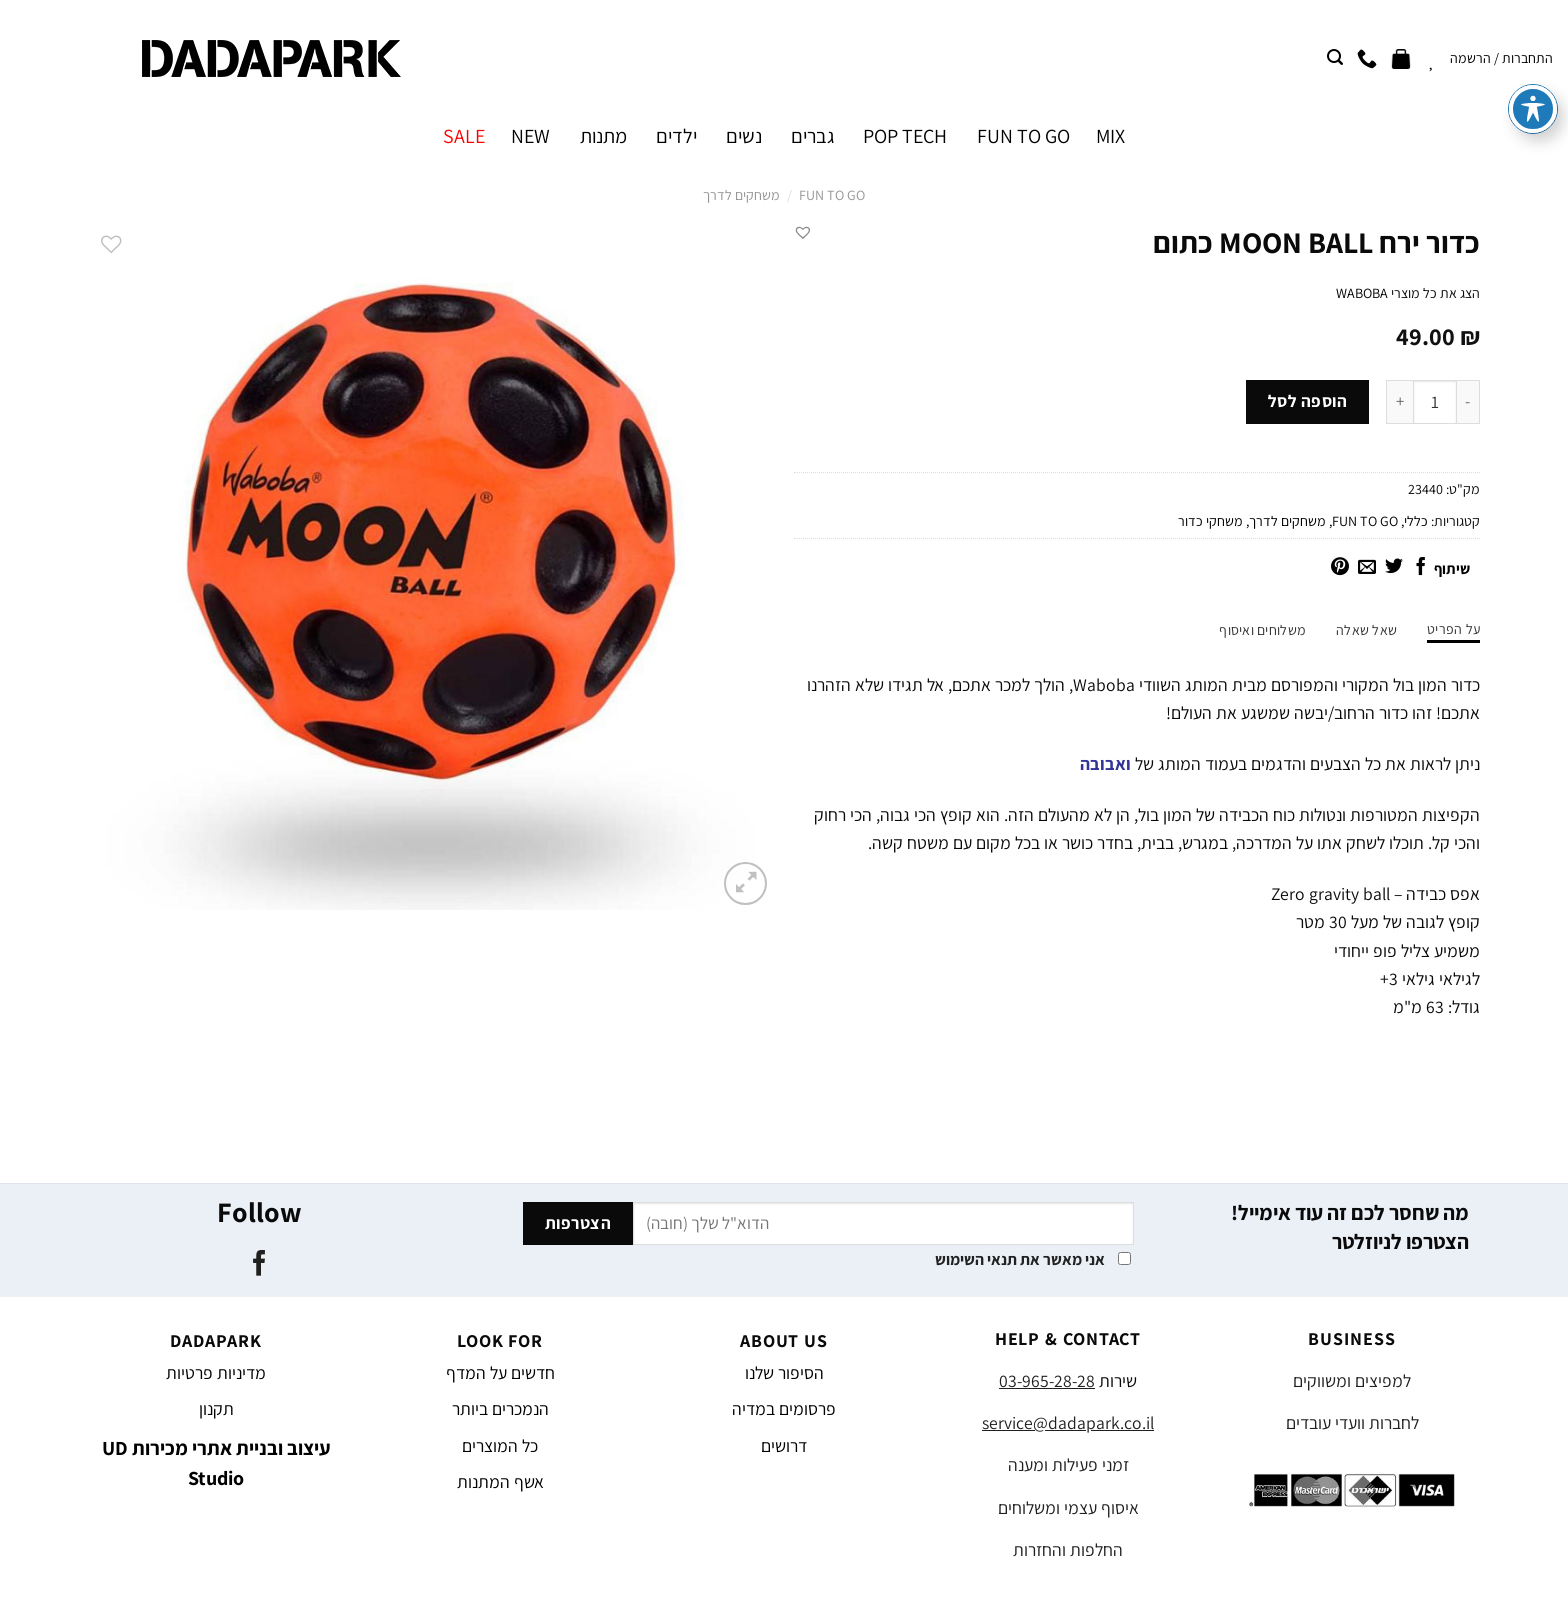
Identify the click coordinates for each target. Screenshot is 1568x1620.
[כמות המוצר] (1435, 402)
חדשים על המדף (500, 1372)
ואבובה (1105, 763)
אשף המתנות (500, 1481)
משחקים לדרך (741, 195)
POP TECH (905, 136)
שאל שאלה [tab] (1366, 630)
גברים (812, 136)
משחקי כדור (1210, 521)
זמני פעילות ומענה (1068, 1464)
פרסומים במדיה (784, 1408)
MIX (1110, 136)
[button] (803, 232)
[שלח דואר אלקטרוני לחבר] (1367, 568)
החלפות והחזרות (1068, 1549)
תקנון (216, 1408)
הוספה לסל (1308, 401)
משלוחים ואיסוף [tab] (1262, 630)
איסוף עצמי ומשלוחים (1068, 1507)
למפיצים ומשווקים (1352, 1380)
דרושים (784, 1445)
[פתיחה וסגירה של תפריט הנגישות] (1533, 54)
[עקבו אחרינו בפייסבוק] (258, 1265)
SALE (464, 136)
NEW (530, 136)
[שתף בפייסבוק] (1421, 568)
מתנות (603, 136)
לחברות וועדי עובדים (1352, 1422)
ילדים (676, 136)
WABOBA (1362, 293)
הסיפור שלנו (784, 1372)
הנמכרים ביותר (500, 1408)
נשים (744, 136)
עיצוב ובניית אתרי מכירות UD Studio (216, 1463)
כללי (1416, 521)
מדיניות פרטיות (216, 1372)
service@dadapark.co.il (1068, 1422)
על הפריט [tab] (1453, 629)
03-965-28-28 (1047, 1380)
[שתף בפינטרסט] (1340, 568)
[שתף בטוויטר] (1394, 568)
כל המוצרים (500, 1445)
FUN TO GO (1023, 136)
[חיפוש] (1335, 57)
